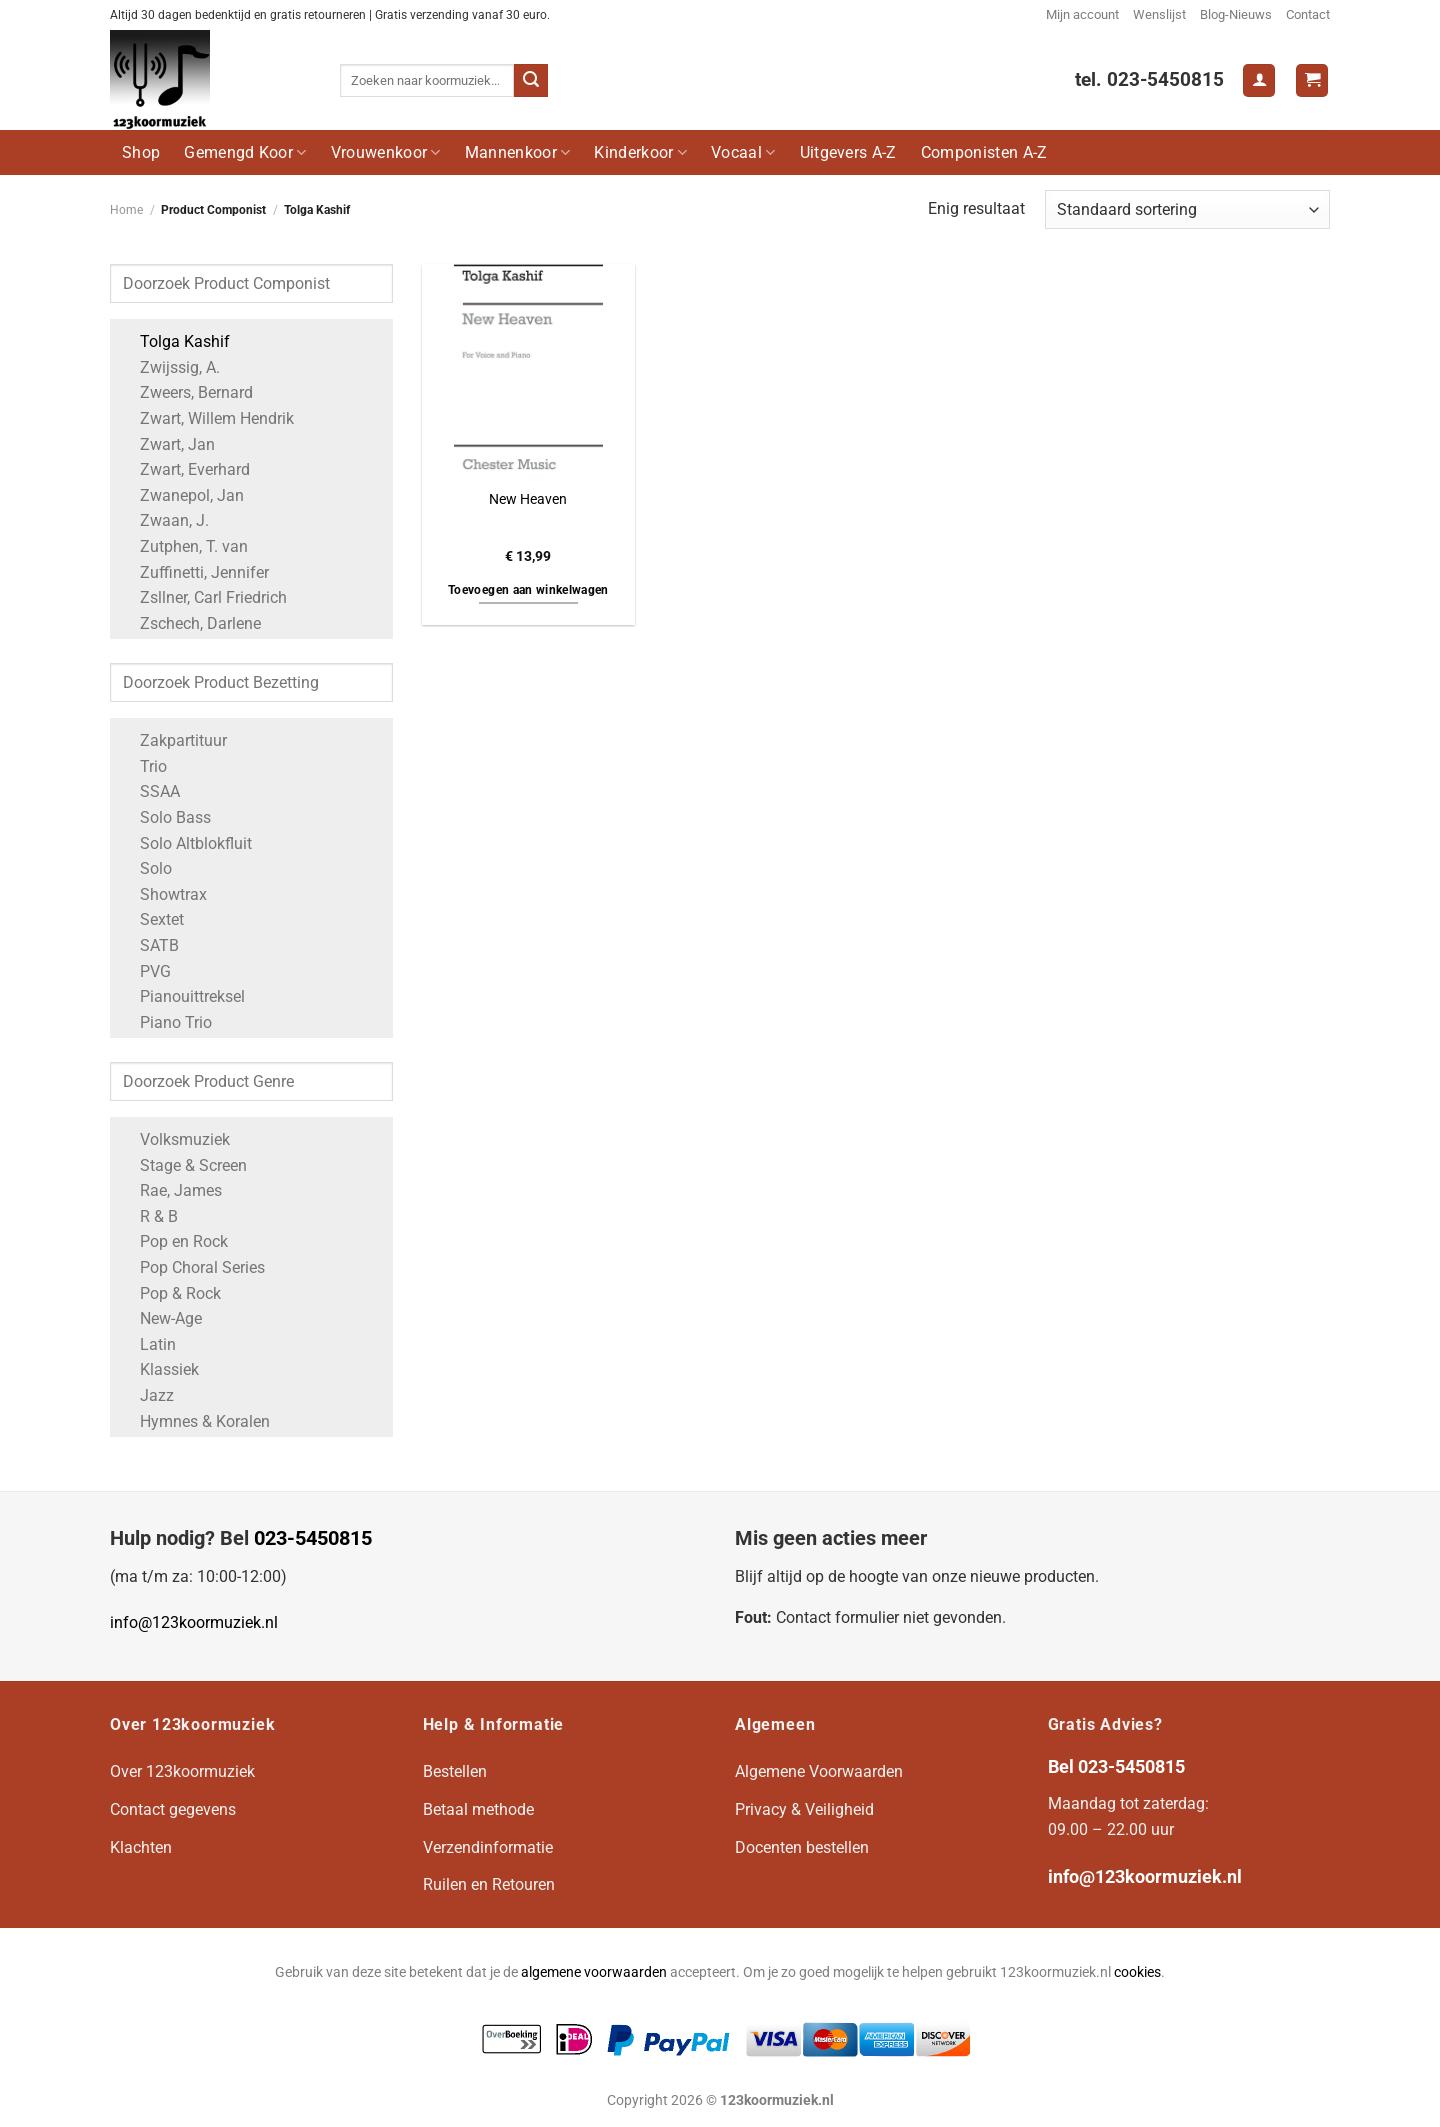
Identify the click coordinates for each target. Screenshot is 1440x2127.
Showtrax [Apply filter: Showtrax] (163, 894)
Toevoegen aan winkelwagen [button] (528, 590)
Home (126, 210)
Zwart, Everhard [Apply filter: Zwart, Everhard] (185, 469)
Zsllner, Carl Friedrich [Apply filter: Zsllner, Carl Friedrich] (203, 597)
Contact (1308, 14)
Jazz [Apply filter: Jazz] (147, 1395)
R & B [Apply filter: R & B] (149, 1216)
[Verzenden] (531, 81)
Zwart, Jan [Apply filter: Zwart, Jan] (167, 444)
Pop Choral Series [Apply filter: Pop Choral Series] (192, 1267)
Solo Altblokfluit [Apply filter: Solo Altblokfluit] (186, 843)
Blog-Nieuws (1236, 14)
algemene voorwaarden (594, 1972)
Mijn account (1082, 14)
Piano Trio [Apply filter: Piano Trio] (166, 1022)
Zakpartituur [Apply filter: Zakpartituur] (173, 740)
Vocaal (743, 152)
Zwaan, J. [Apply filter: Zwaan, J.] (164, 520)
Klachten (141, 1847)
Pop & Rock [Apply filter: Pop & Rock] (170, 1293)
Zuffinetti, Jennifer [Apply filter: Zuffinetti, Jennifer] (194, 572)
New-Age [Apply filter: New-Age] (161, 1318)
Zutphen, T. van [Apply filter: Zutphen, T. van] (184, 546)
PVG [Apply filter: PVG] (145, 971)
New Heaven (528, 499)
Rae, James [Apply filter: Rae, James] (171, 1190)
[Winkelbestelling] (1187, 209)
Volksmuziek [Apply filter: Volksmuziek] (175, 1139)
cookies (1137, 1972)
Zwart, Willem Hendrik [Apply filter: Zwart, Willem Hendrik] (207, 418)
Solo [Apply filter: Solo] (146, 868)
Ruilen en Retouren (489, 1884)
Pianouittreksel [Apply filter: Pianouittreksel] (182, 996)
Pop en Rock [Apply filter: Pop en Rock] (174, 1241)
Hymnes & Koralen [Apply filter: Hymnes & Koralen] (195, 1421)
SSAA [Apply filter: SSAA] (150, 791)
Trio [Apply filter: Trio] (143, 766)
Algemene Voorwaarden (819, 1771)
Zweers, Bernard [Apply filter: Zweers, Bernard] (186, 392)
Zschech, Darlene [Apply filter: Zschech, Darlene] (190, 623)
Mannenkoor (518, 152)
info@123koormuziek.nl (194, 1622)
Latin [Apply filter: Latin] (148, 1344)
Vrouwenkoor (386, 152)
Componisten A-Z (984, 152)
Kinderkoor (640, 152)
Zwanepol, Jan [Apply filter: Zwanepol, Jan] (182, 495)
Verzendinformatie (488, 1847)
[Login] (1259, 80)
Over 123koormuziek (182, 1771)
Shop (141, 152)
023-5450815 (313, 1538)
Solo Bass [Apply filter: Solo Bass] (165, 817)
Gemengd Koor (245, 152)
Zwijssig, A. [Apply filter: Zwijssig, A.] (170, 367)
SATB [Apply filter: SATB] (149, 945)
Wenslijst (1159, 14)
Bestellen (455, 1771)
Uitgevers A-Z (848, 152)
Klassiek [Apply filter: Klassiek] (159, 1369)
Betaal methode (478, 1809)
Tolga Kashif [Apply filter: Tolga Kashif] (175, 341)
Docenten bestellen (802, 1847)
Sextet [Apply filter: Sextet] (152, 919)
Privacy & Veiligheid (804, 1809)
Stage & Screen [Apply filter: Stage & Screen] (183, 1165)
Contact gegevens (173, 1809)
